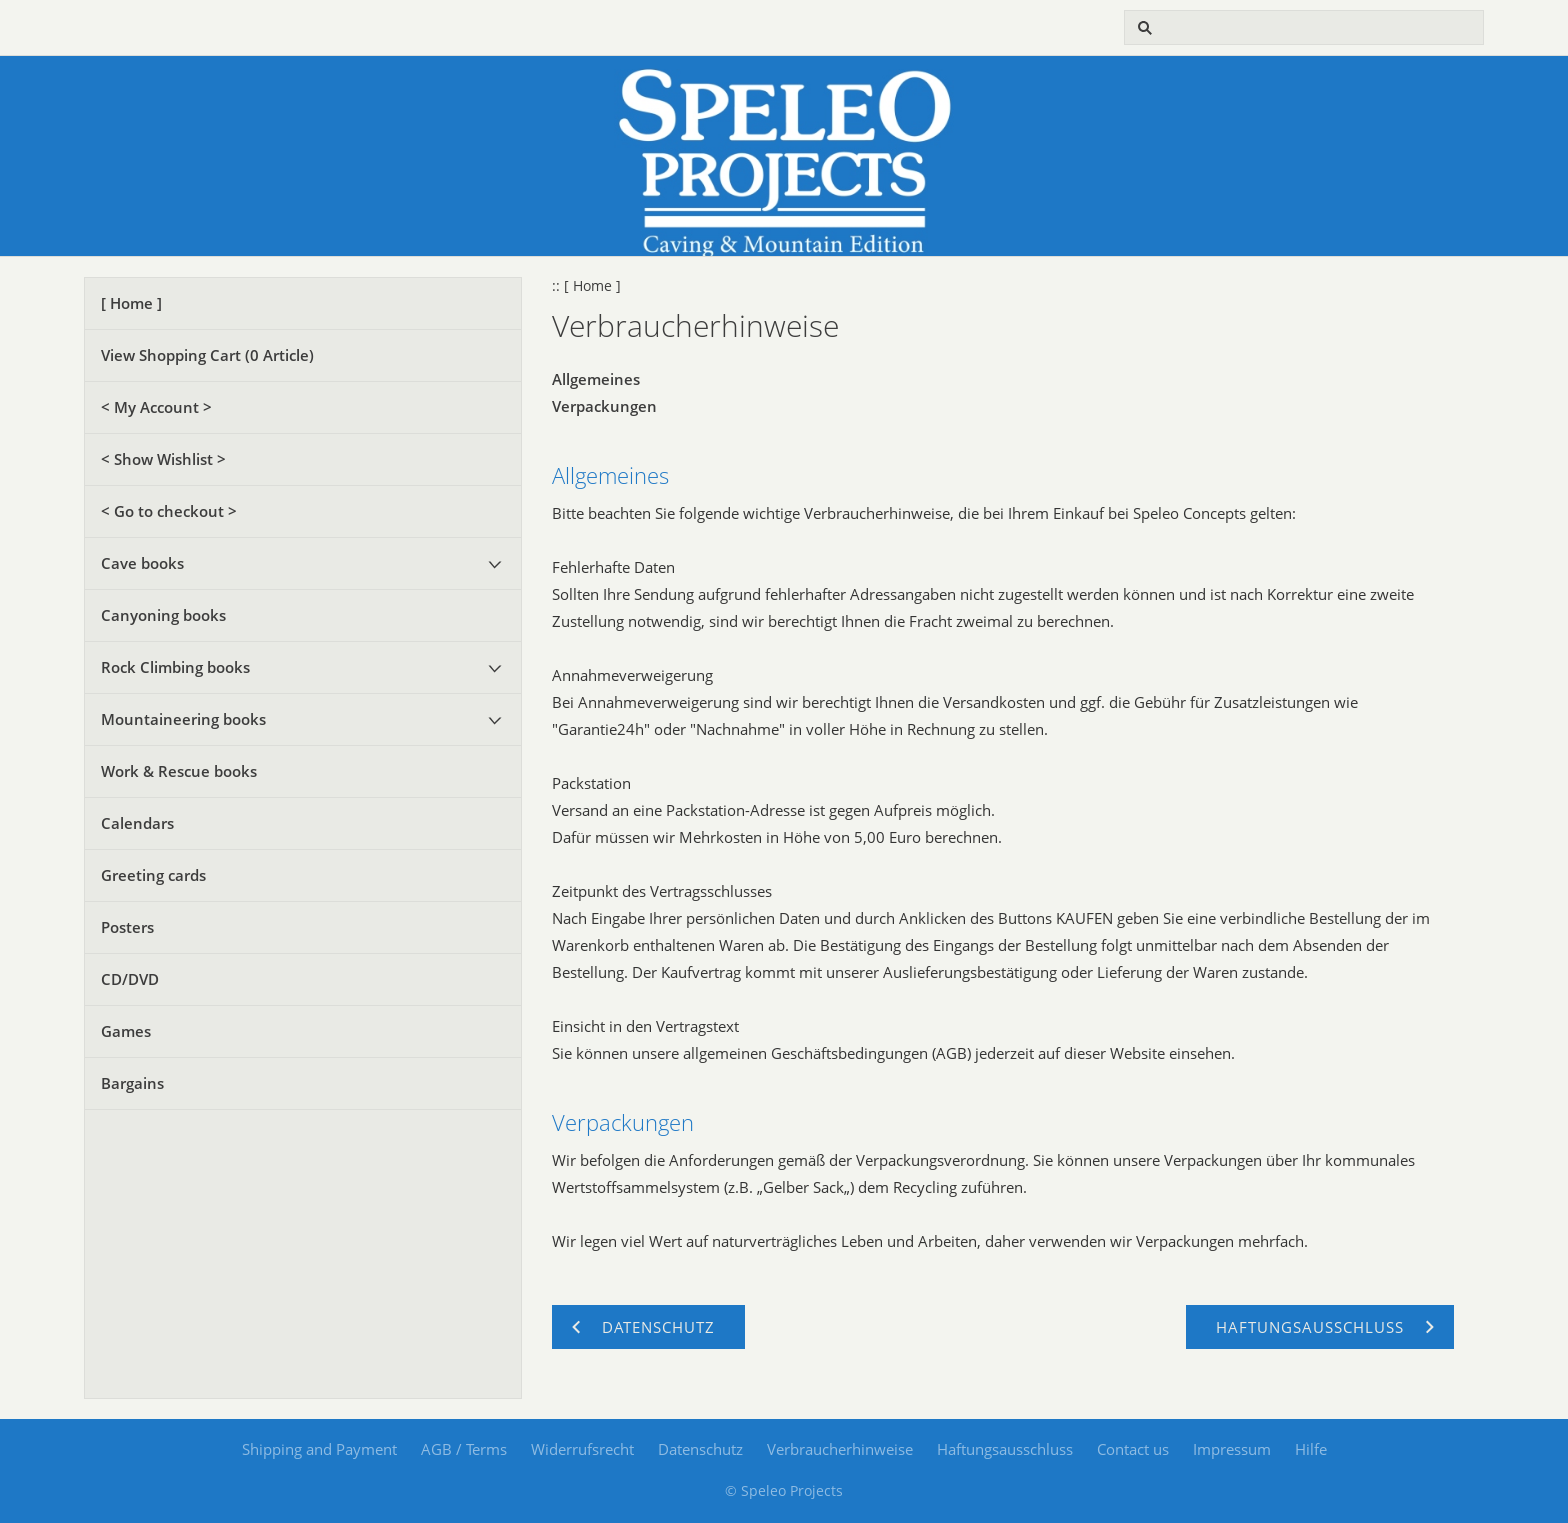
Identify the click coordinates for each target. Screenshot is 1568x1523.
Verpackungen (604, 406)
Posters (127, 927)
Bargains (132, 1083)
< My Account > (156, 407)
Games (126, 1031)
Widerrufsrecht (582, 1449)
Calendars (137, 823)
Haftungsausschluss (1005, 1449)
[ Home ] (131, 303)
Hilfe (1311, 1449)
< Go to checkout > (169, 511)
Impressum (1232, 1449)
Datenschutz (700, 1449)
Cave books (142, 563)
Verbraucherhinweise (840, 1449)
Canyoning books (163, 615)
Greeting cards (153, 875)
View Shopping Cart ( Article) (207, 355)
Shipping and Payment (319, 1449)
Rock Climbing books (175, 667)
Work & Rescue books (179, 771)
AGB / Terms (464, 1449)
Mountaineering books (183, 719)
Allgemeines (596, 379)
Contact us (1133, 1449)
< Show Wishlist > (163, 459)
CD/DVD (130, 979)
